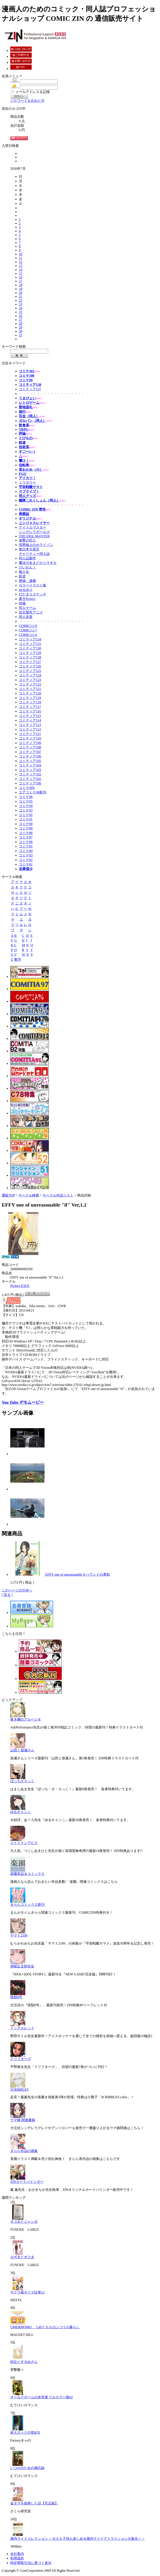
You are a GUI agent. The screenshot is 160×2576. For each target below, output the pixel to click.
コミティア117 (30, 707)
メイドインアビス (24, 1843)
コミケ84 (26, 851)
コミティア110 (30, 738)
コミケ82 (26, 860)
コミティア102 (30, 774)
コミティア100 (30, 783)
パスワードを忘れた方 (27, 100)
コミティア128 (30, 657)
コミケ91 (26, 819)
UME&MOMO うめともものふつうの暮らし (45, 2327)
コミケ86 (26, 842)
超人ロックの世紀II (25, 2432)
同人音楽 (26, 617)
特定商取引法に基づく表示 (30, 2563)
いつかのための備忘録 (27, 2468)
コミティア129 (30, 653)
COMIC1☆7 (28, 630)
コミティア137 (30, 389)
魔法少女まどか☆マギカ (38, 563)
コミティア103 (30, 770)
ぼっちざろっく (22, 1781)
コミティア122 (30, 684)
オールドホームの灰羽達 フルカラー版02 (41, 2397)
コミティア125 (30, 671)
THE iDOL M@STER (34, 536)
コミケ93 (26, 810)
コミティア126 (30, 666)
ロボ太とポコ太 (22, 2257)
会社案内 (17, 2554)
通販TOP (8, 1195)
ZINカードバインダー (26, 2182)
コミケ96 (26, 797)
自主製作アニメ (31, 612)
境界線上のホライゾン (36, 545)
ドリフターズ (20, 2059)
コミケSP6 (27, 788)
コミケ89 (26, 828)
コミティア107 (30, 752)
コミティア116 (30, 711)
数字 (17, 959)
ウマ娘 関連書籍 (22, 2120)
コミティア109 (30, 743)
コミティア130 (30, 648)
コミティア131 (30, 644)
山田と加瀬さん (22, 1750)
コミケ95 (26, 801)
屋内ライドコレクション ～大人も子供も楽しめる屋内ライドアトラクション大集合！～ (77, 2538)
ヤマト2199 (18, 1935)
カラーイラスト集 (32, 585)
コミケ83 (26, 855)
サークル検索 (28, 1195)
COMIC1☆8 (28, 626)
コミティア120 (30, 693)
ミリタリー (27, 482)
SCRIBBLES (19, 2089)
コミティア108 (30, 747)
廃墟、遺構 (27, 581)
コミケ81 (26, 864)
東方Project (27, 599)
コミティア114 (30, 720)
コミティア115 (30, 716)
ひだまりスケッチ (32, 594)
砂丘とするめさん (24, 2362)
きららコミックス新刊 (27, 1904)
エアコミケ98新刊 (32, 792)
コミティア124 (30, 675)
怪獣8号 (16, 1997)
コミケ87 (26, 837)
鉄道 (22, 576)
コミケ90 (26, 824)
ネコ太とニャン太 (24, 2221)
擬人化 (24, 572)
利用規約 (17, 2558)
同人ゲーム (27, 608)
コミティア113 (30, 725)
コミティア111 (30, 734)
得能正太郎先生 (22, 1966)
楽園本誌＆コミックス (27, 1874)
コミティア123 (30, 680)
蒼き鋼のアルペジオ (25, 1719)
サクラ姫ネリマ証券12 (27, 2292)
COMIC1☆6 (28, 635)
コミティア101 (30, 779)
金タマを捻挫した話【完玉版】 (34, 2503)
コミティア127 (30, 662)
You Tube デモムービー (23, 1402)
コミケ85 (26, 846)
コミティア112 (30, 729)
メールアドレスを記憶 (32, 92)
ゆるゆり (26, 590)
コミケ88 (26, 833)
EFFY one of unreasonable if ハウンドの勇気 (77, 1574)
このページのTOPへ (17, 1590)
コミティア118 (30, 702)
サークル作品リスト (58, 1195)
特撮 (22, 603)
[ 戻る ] (7, 1595)
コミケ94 (26, 806)
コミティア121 (30, 689)
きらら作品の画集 (24, 2151)
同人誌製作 (27, 558)
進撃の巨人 (27, 540)
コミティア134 (30, 639)
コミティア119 (30, 698)
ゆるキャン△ (20, 1812)
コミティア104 (30, 765)
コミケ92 (26, 815)
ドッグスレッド (22, 2028)
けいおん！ (27, 567)
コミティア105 (30, 761)
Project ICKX (19, 1286)
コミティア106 (30, 756)
